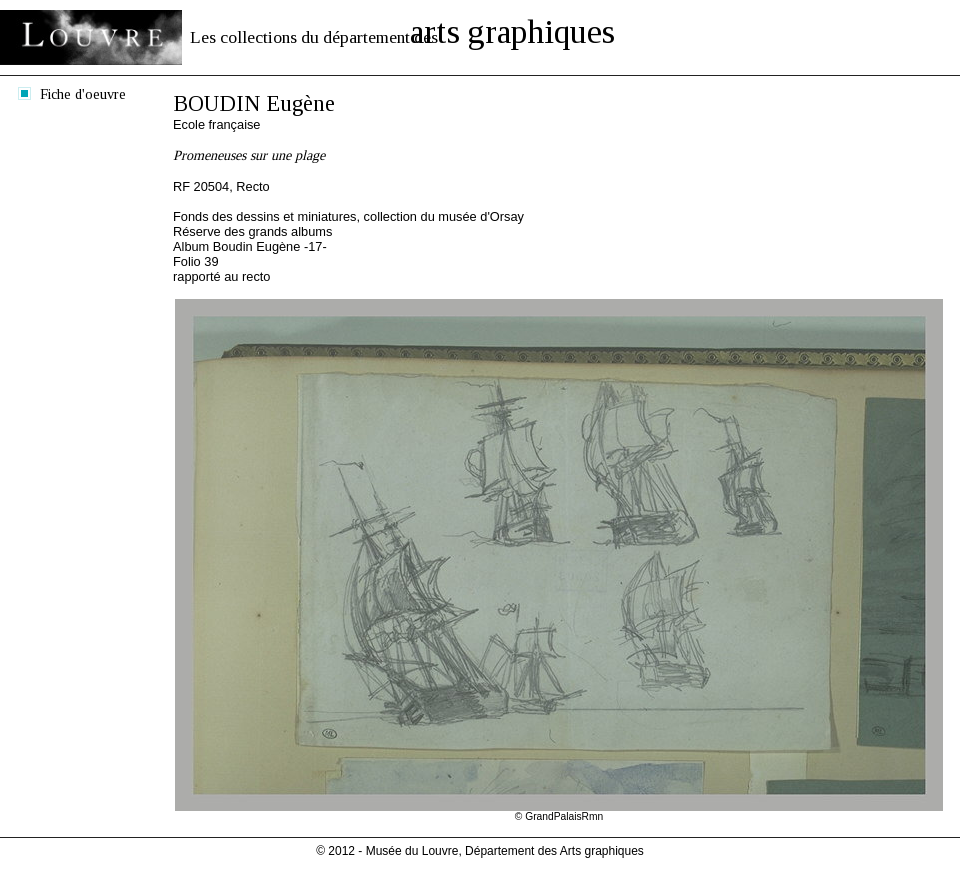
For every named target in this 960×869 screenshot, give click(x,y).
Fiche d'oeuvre (83, 94)
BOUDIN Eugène (254, 103)
